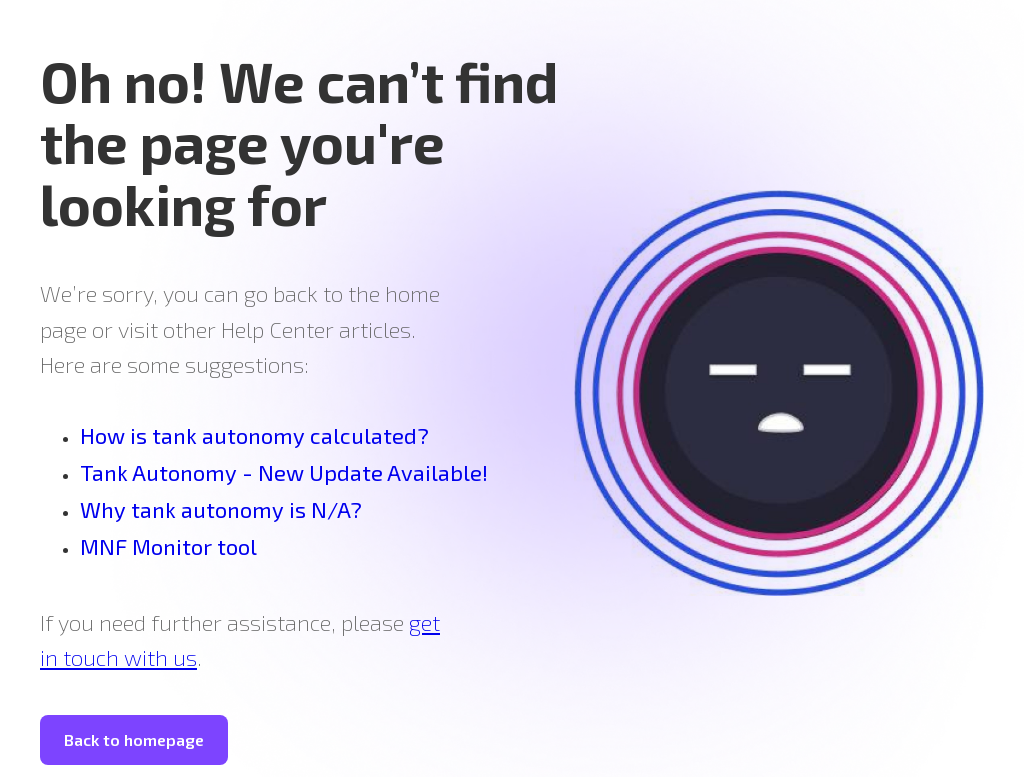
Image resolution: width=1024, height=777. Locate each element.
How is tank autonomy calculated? (254, 435)
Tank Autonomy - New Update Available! (284, 472)
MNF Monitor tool (168, 546)
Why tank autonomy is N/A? (221, 509)
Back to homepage (134, 739)
